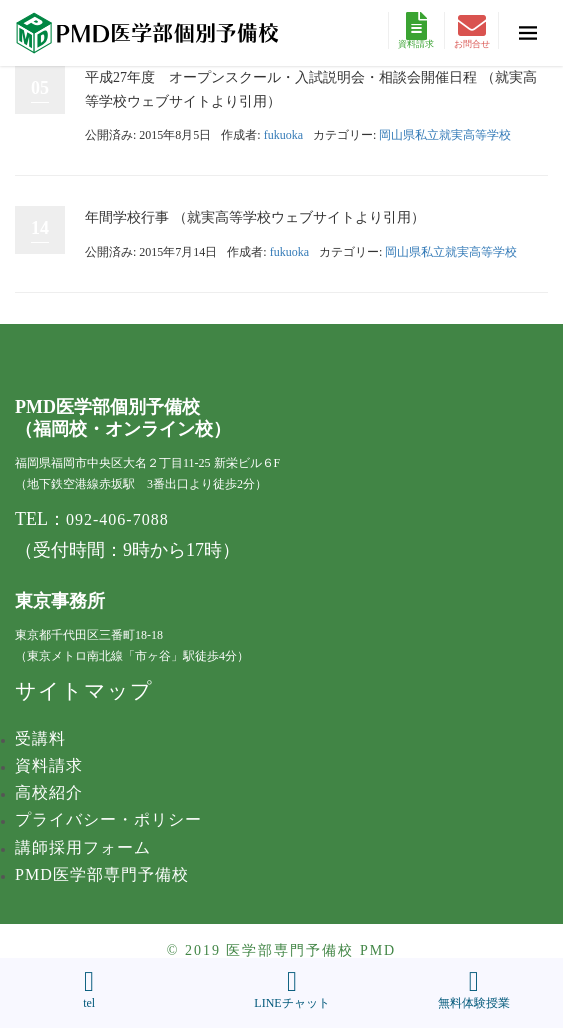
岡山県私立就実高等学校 (445, 135)
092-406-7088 (117, 519)
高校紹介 (49, 792)
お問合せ (472, 30)
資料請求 (416, 30)
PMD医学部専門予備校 (102, 874)
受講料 (40, 738)
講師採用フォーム (83, 847)
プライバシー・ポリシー (108, 819)
